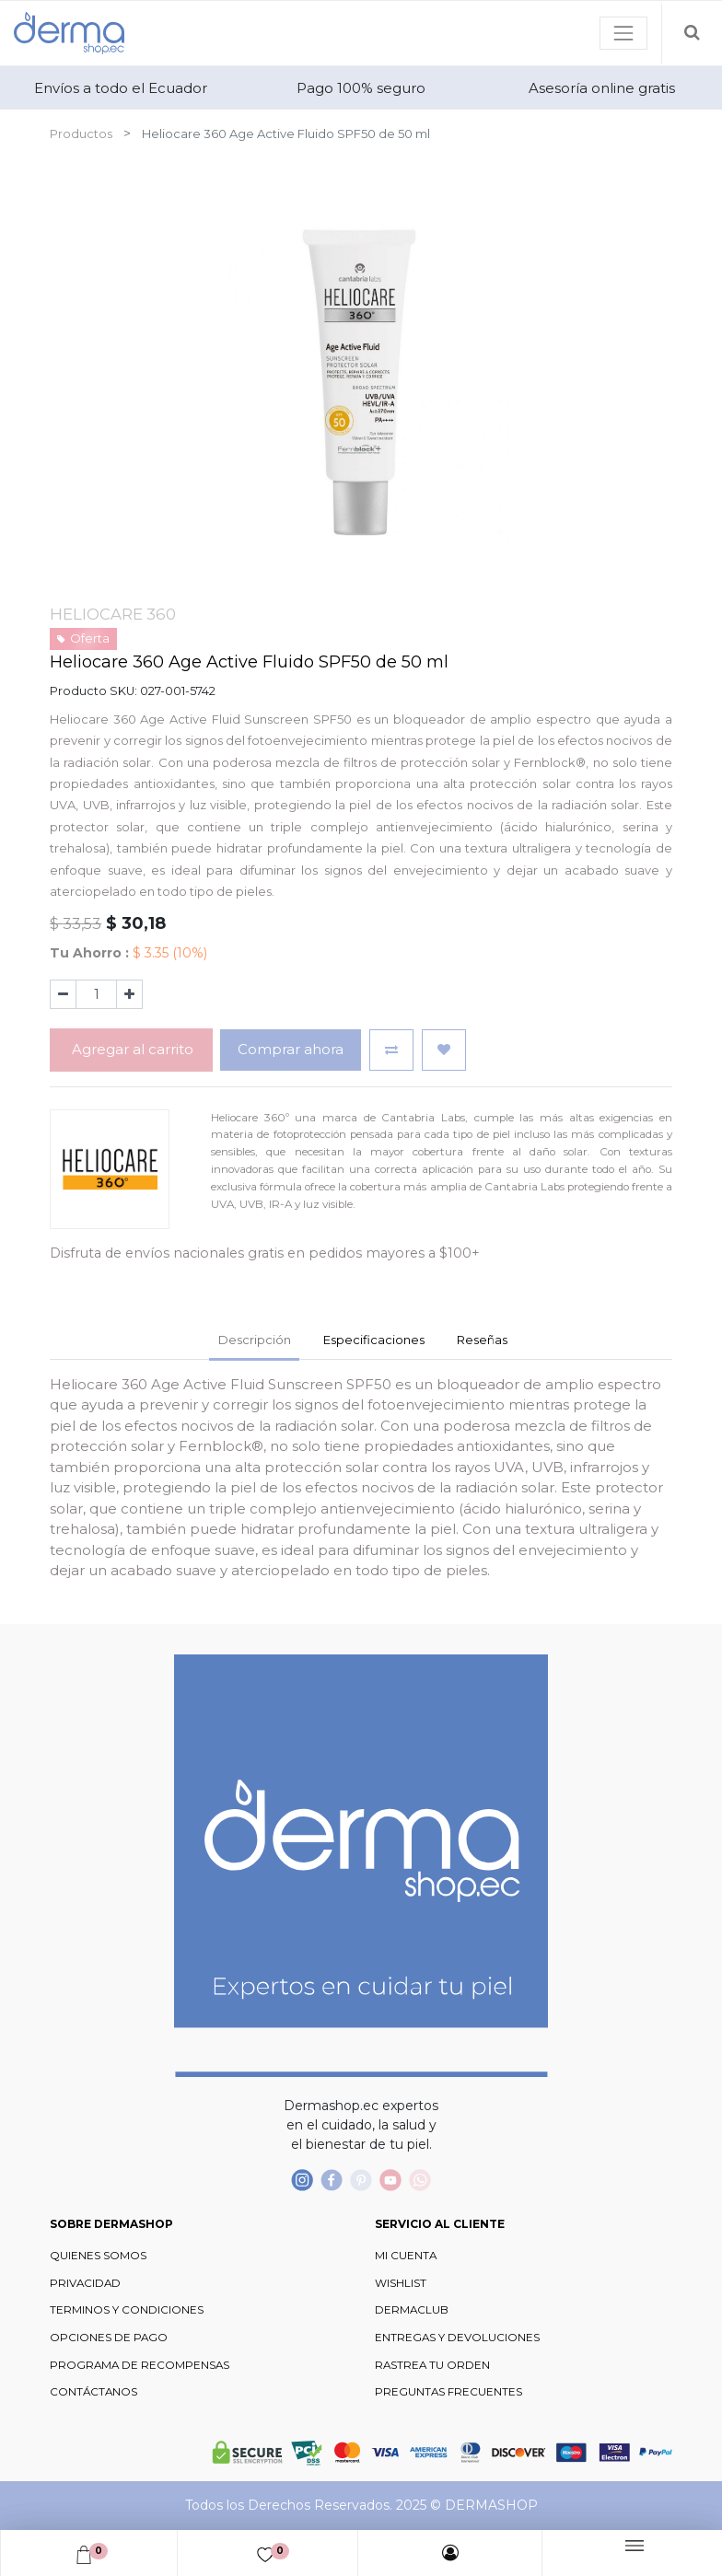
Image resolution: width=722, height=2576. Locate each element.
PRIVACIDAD (85, 2283)
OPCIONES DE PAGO (109, 2337)
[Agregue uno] (129, 994)
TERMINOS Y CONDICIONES (127, 2309)
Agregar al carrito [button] (130, 1049)
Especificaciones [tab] (374, 1339)
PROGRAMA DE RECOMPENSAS (139, 2365)
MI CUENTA (406, 2255)
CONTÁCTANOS (93, 2391)
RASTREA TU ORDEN (432, 2365)
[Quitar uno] (63, 994)
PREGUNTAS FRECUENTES (448, 2391)
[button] (391, 1050)
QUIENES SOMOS (98, 2255)
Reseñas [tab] (482, 1339)
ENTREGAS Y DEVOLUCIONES (457, 2337)
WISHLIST (400, 2283)
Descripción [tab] (254, 1339)
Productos (81, 133)
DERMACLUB (411, 2309)
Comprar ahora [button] (291, 1049)
